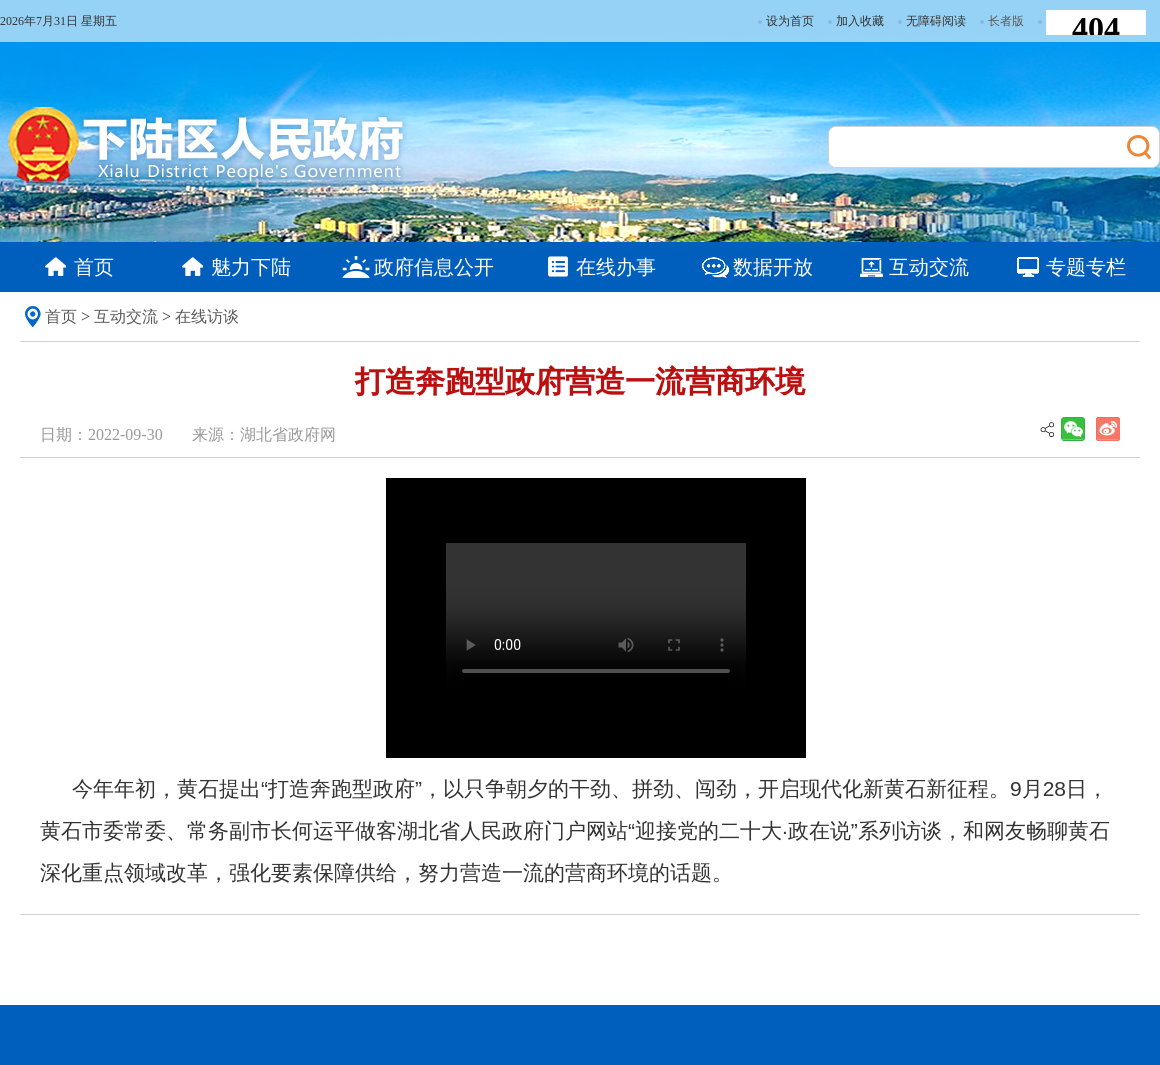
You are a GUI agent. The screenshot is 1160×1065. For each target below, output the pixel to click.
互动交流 (126, 316)
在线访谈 (207, 316)
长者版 (1006, 21)
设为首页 (786, 21)
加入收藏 (856, 21)
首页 (61, 316)
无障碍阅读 (932, 21)
